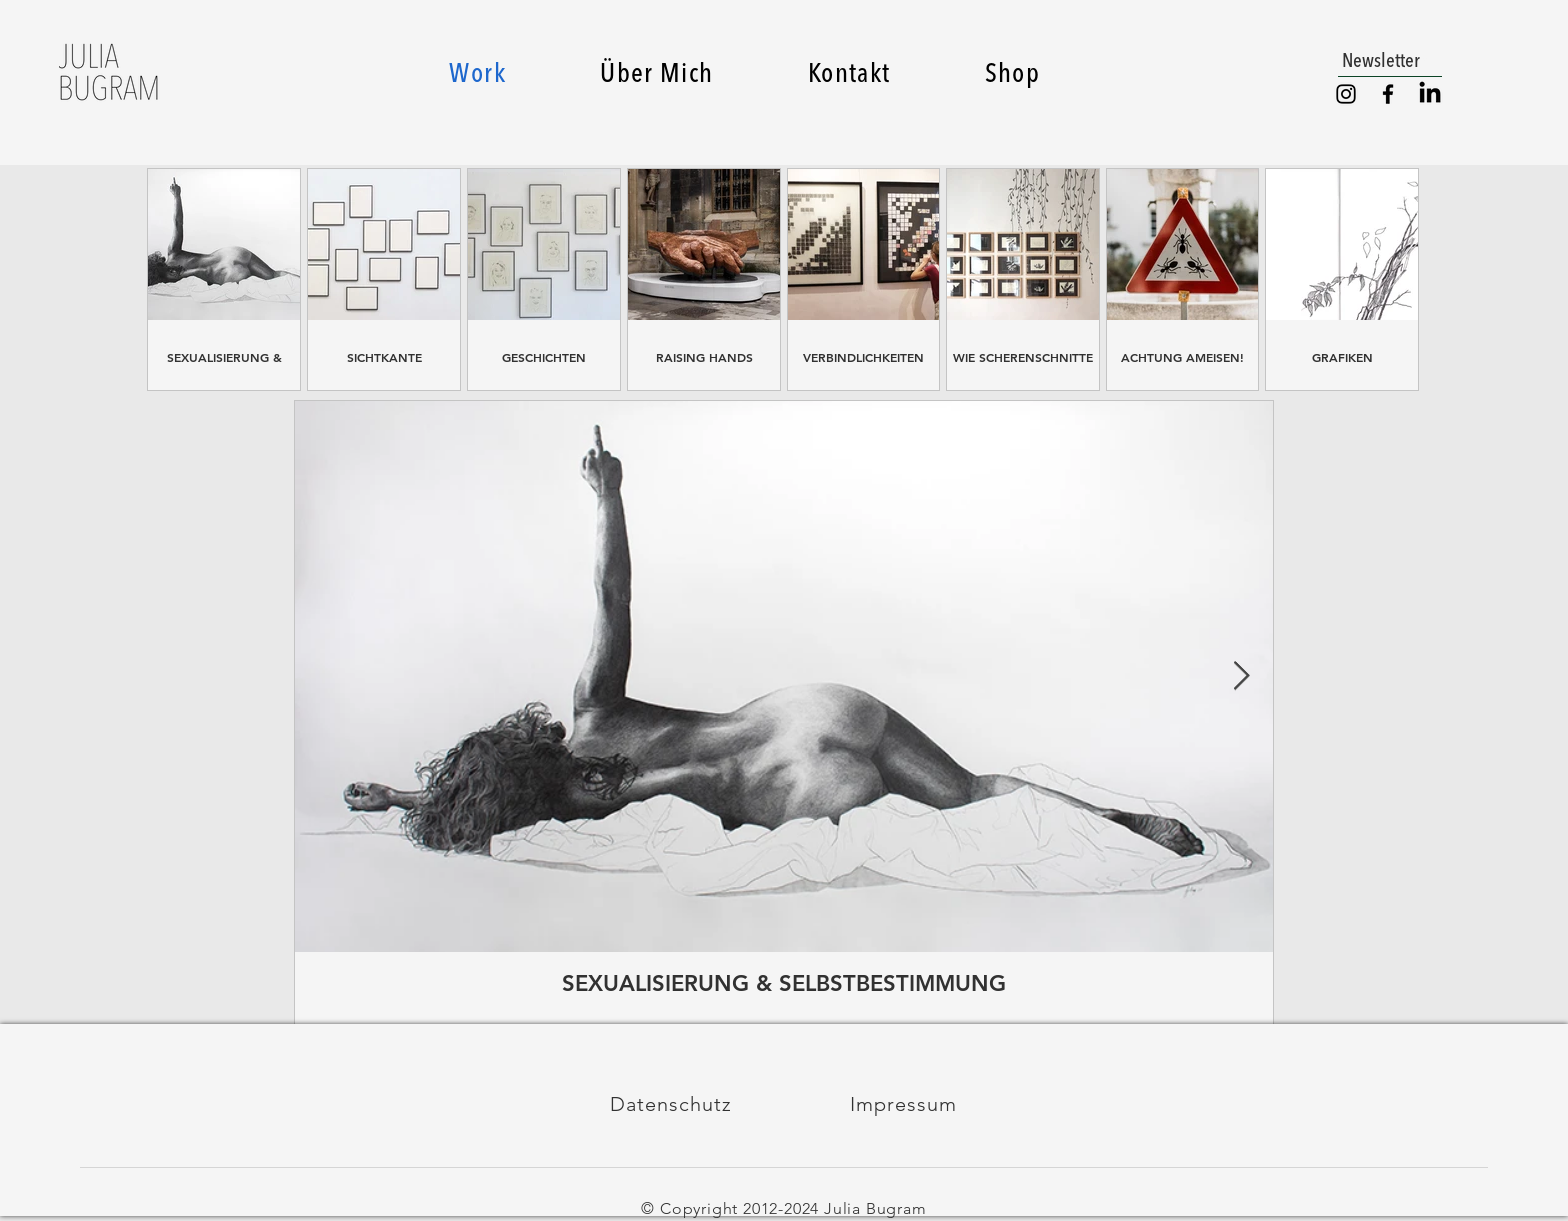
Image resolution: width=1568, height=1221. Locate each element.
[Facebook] (1388, 94)
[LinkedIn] (1430, 94)
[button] (1390, 60)
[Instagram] (1346, 94)
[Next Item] (1241, 676)
